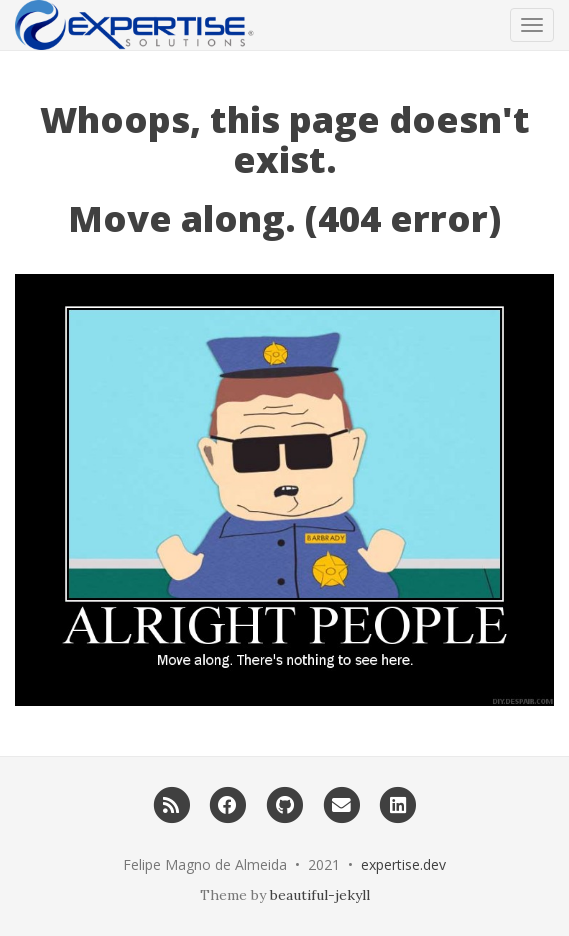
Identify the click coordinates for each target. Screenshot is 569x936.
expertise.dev (403, 864)
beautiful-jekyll (320, 895)
